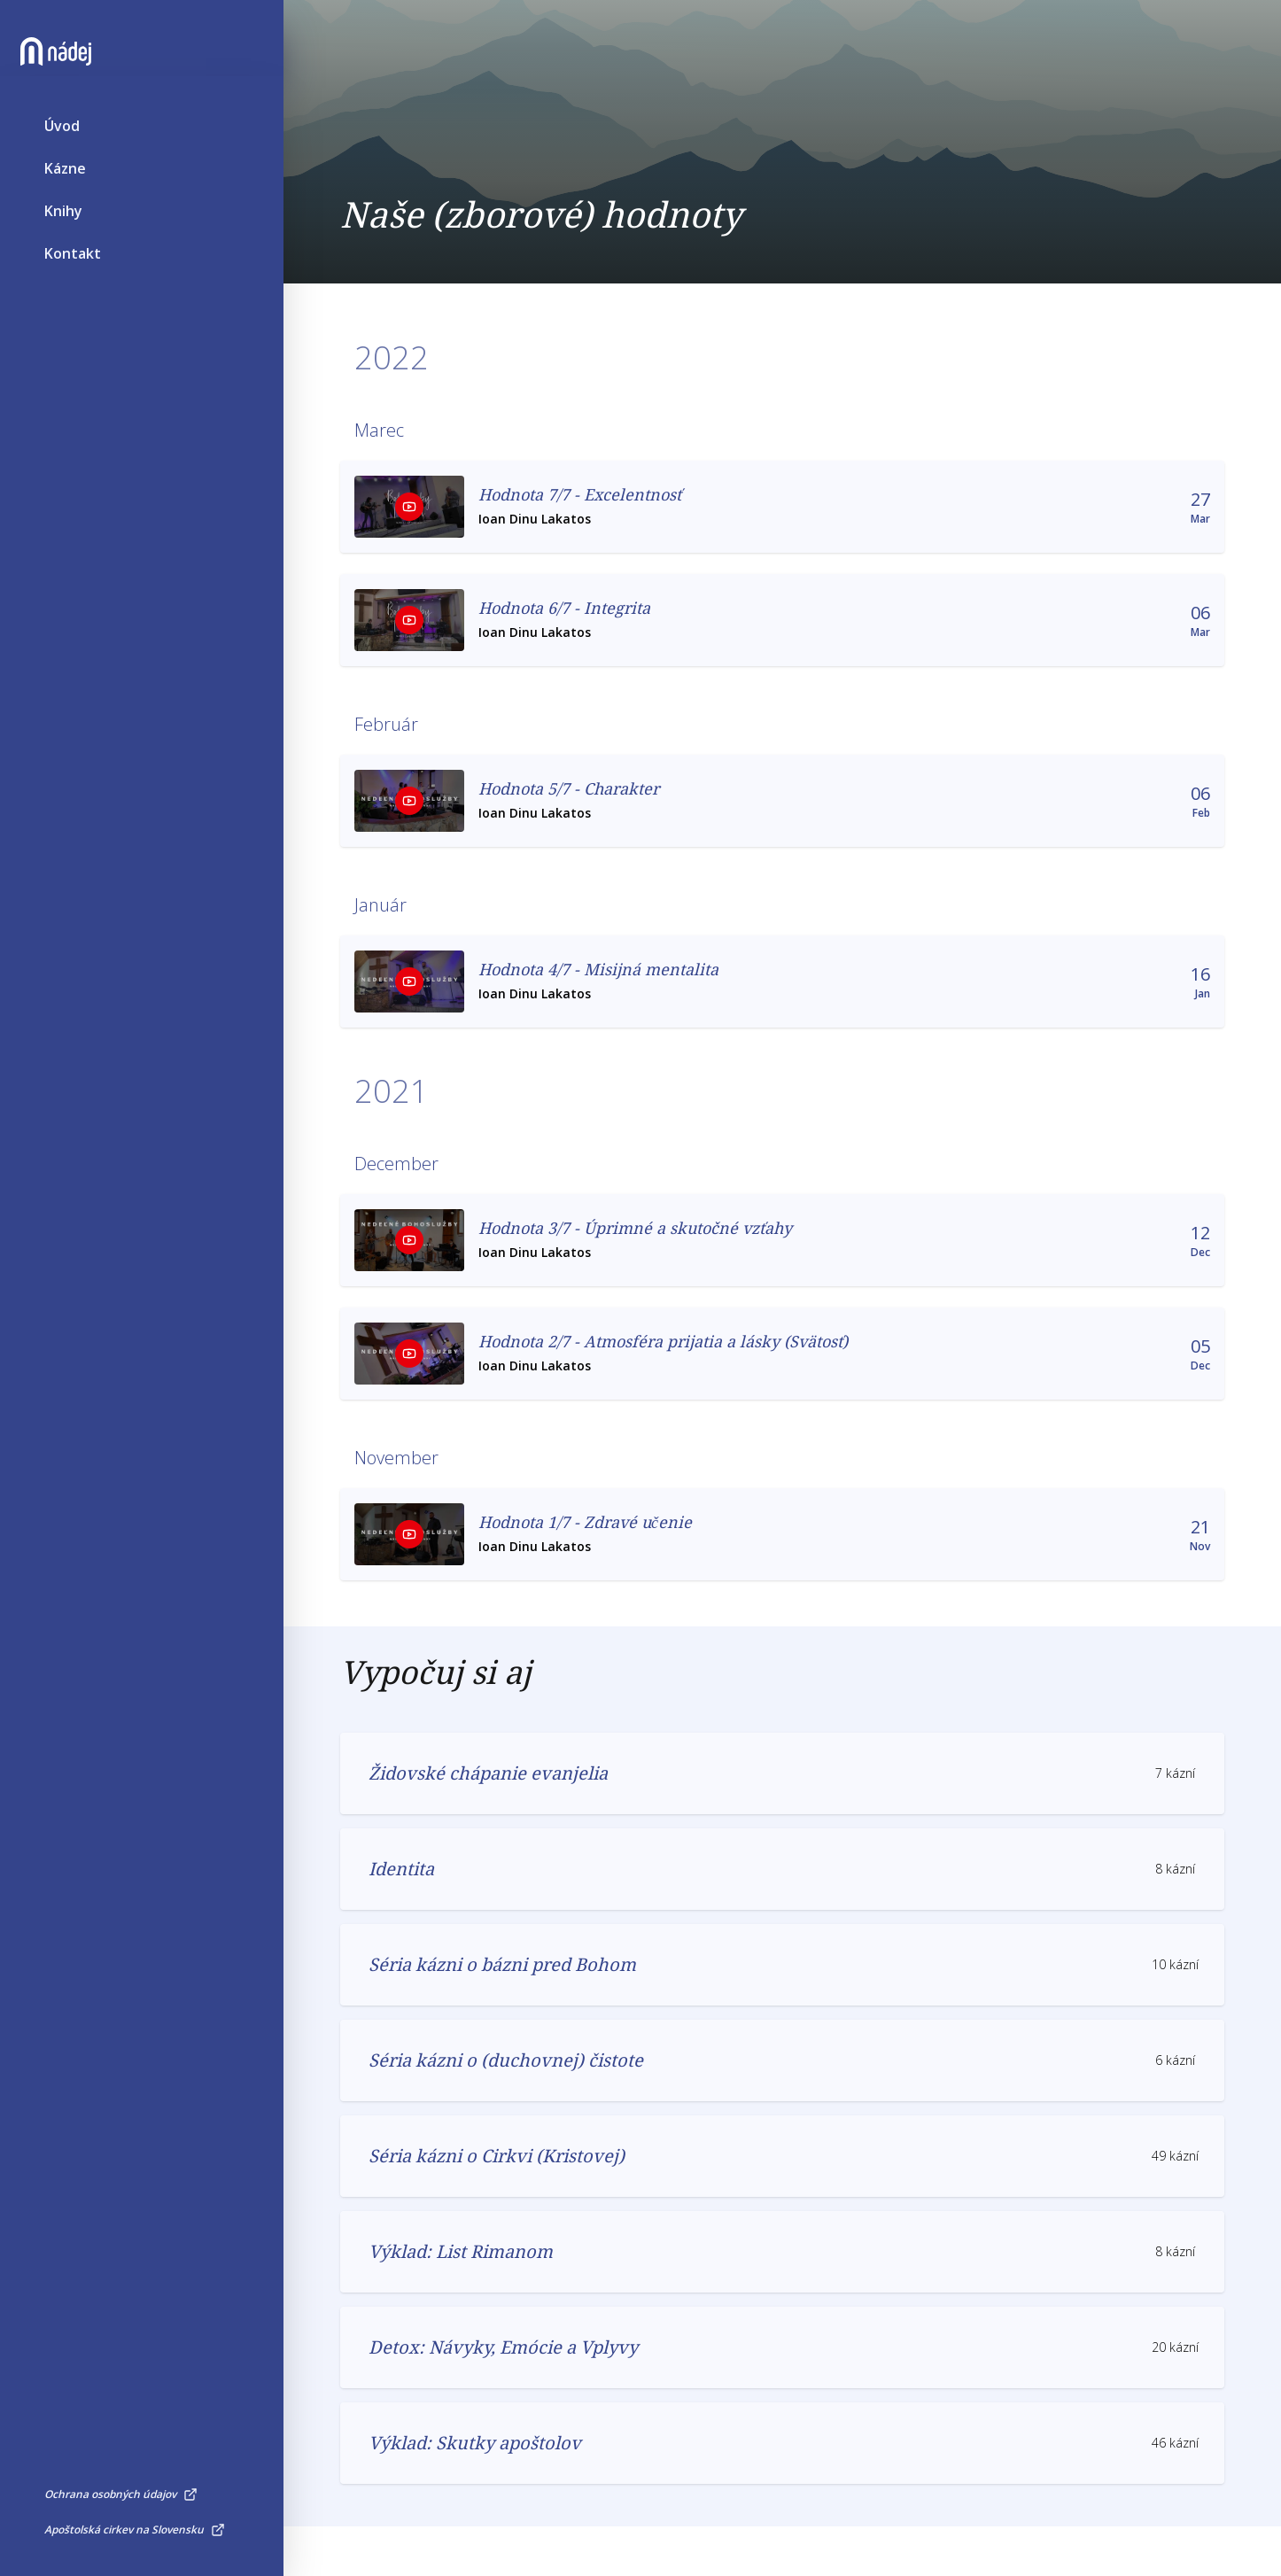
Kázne (65, 198)
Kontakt (72, 283)
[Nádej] (79, 81)
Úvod (62, 156)
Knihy (63, 241)
